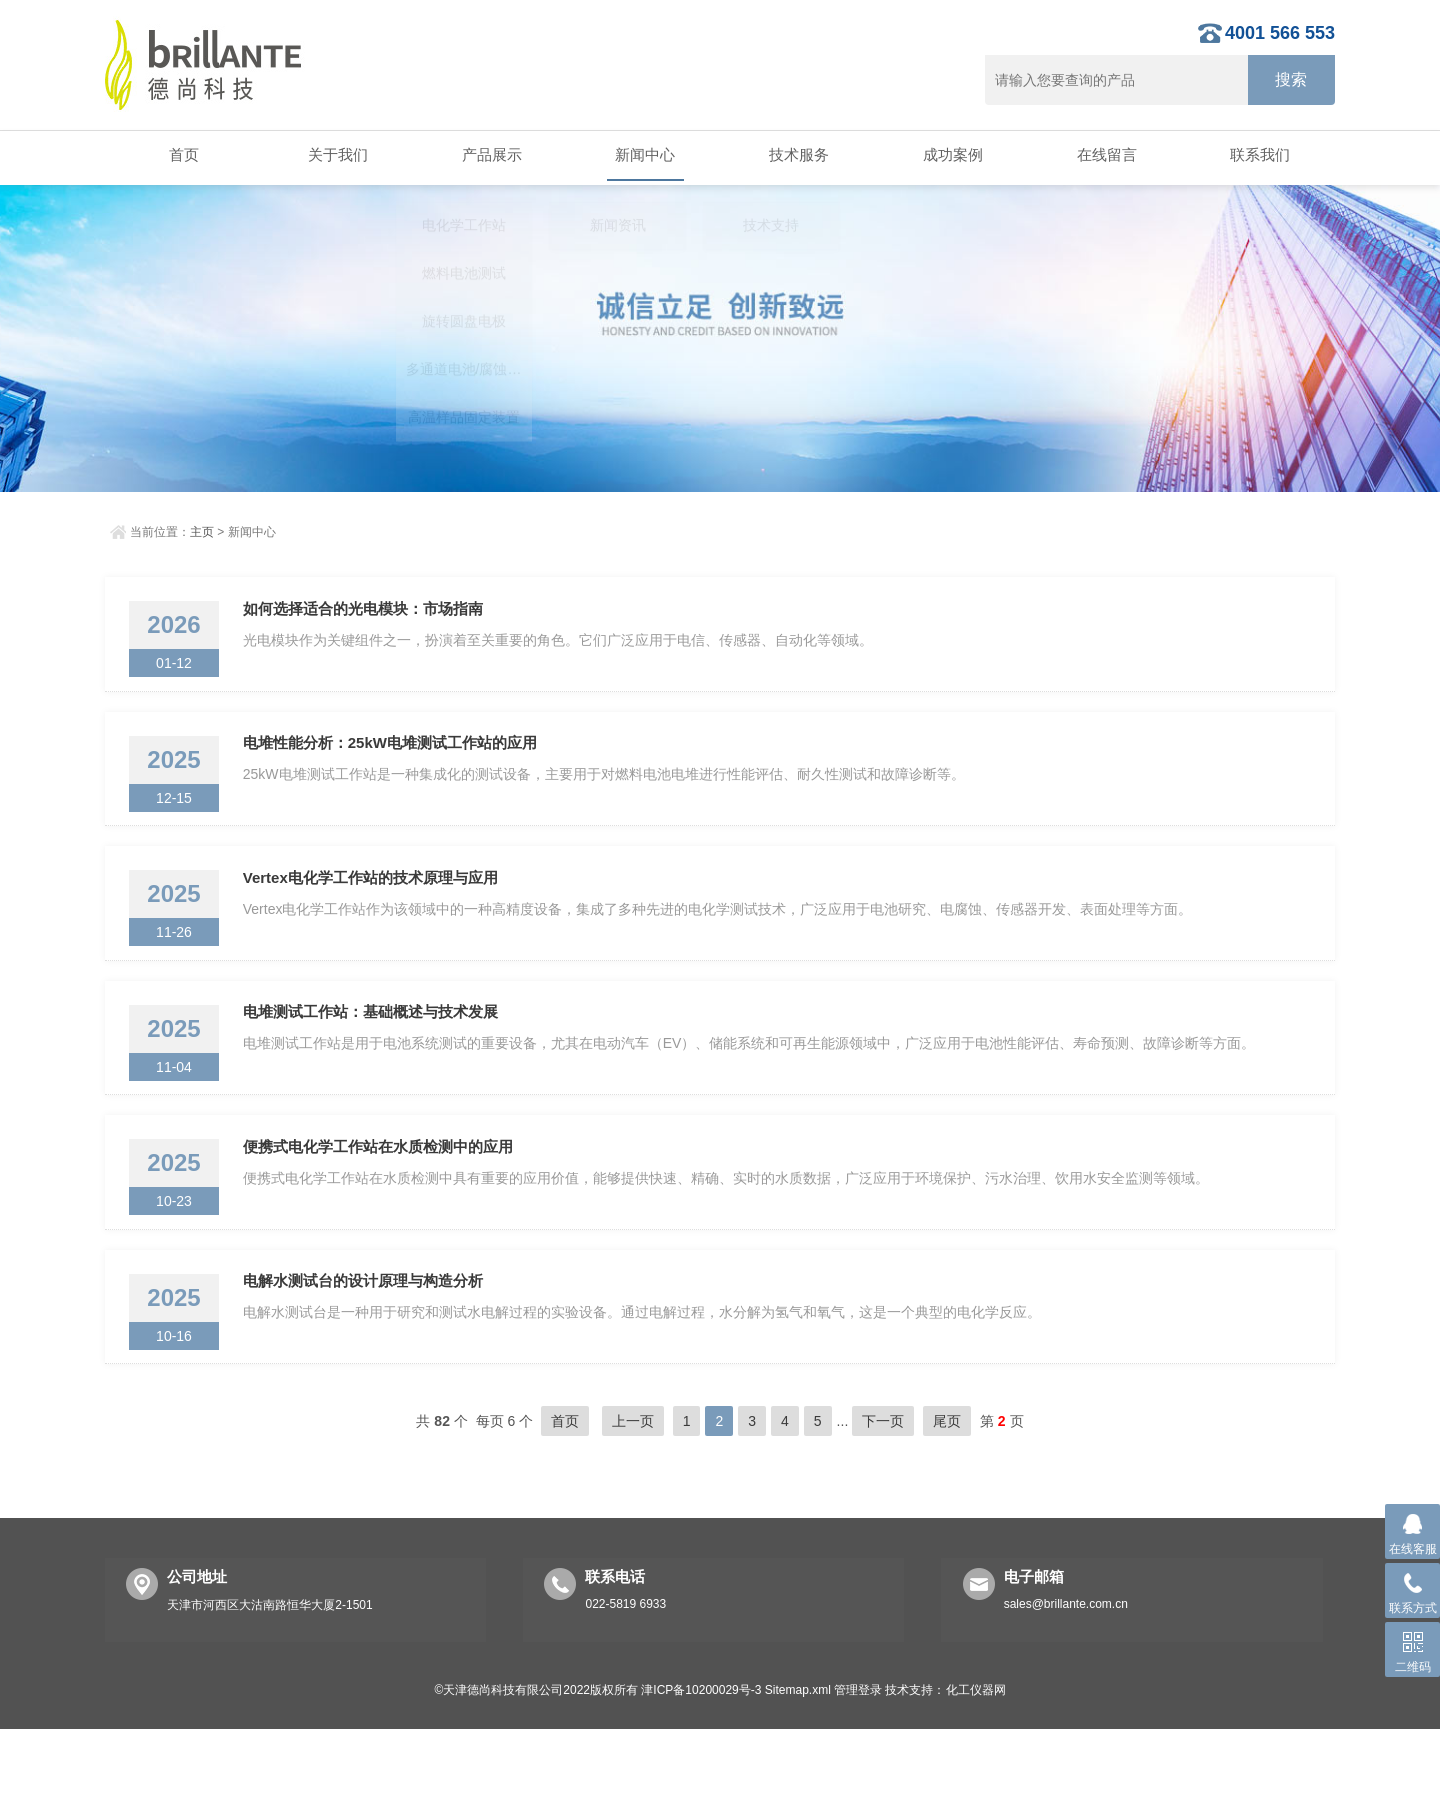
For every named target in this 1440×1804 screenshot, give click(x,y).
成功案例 (951, 155)
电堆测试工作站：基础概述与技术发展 (376, 1055)
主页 (202, 532)
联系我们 (1258, 155)
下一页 (883, 1496)
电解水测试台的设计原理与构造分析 (369, 1349)
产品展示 (489, 155)
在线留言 (1104, 155)
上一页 (633, 1496)
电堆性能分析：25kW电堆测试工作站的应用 (396, 761)
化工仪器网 (976, 1765)
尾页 (947, 1496)
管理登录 (858, 1765)
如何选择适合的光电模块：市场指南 (369, 614)
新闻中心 (643, 155)
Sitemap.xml (798, 1765)
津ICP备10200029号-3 (701, 1765)
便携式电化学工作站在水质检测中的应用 (384, 1202)
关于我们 (336, 155)
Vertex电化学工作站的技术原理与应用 (376, 908)
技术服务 (797, 155)
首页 (182, 155)
